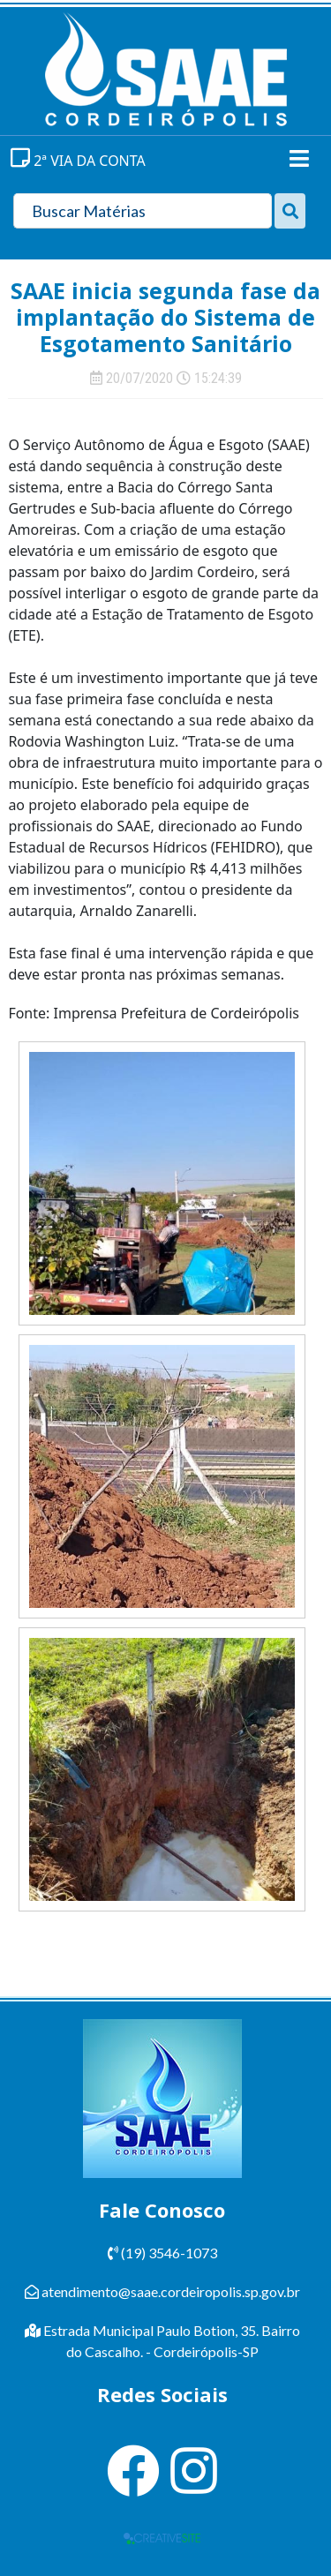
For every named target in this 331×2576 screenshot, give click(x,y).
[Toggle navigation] (299, 158)
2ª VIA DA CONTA (78, 160)
